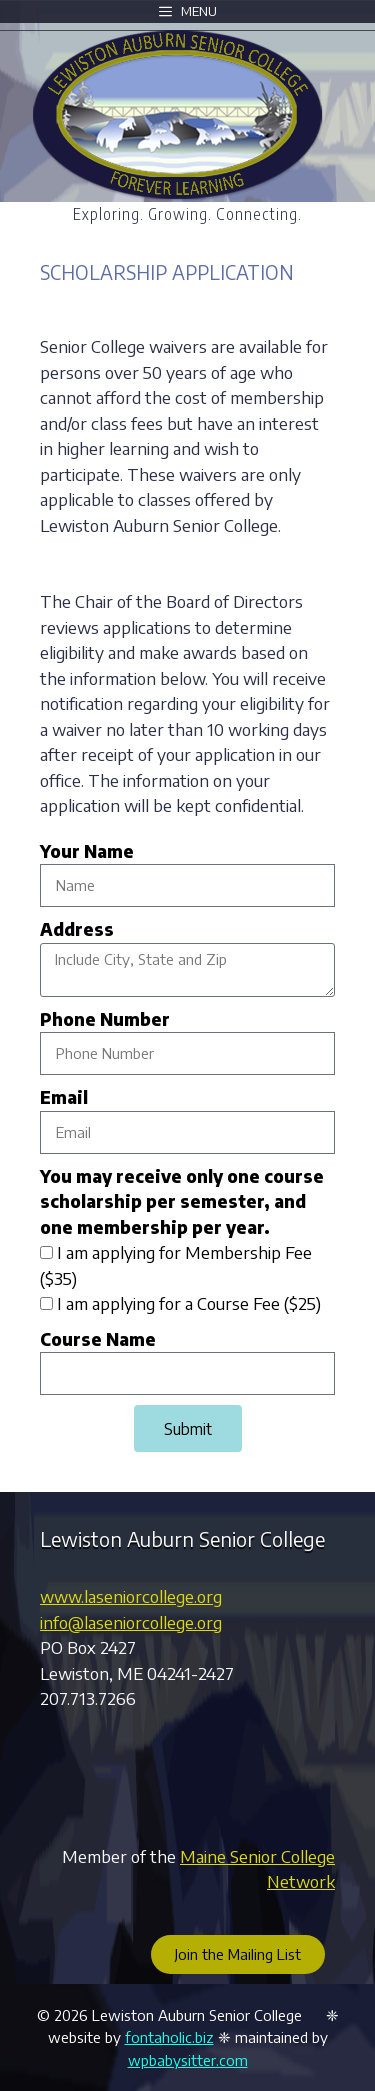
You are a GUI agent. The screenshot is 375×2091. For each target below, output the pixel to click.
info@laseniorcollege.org (131, 1622)
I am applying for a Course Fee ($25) (189, 1303)
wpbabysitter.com (188, 2060)
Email (64, 1097)
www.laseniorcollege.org (131, 1596)
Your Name (87, 851)
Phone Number (105, 1019)
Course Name (98, 1339)
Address (77, 929)
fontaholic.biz (169, 2037)
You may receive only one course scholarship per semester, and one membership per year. (182, 1201)
